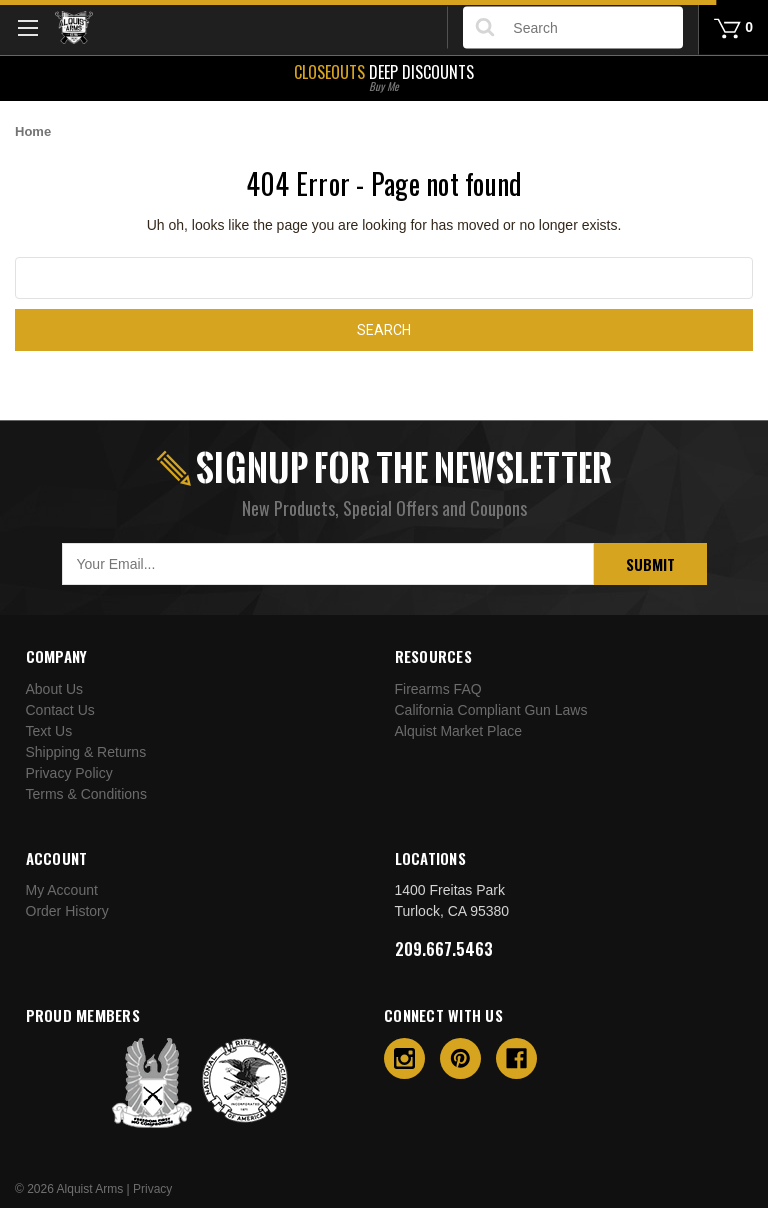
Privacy (152, 1189)
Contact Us (60, 710)
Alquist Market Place (459, 731)
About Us (55, 689)
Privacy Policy (69, 773)
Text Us (49, 731)
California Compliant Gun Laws (491, 710)
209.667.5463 (444, 949)
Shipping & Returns (86, 752)
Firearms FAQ (438, 689)
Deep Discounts (384, 76)
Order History (67, 911)
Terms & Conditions (86, 794)
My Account (62, 890)
